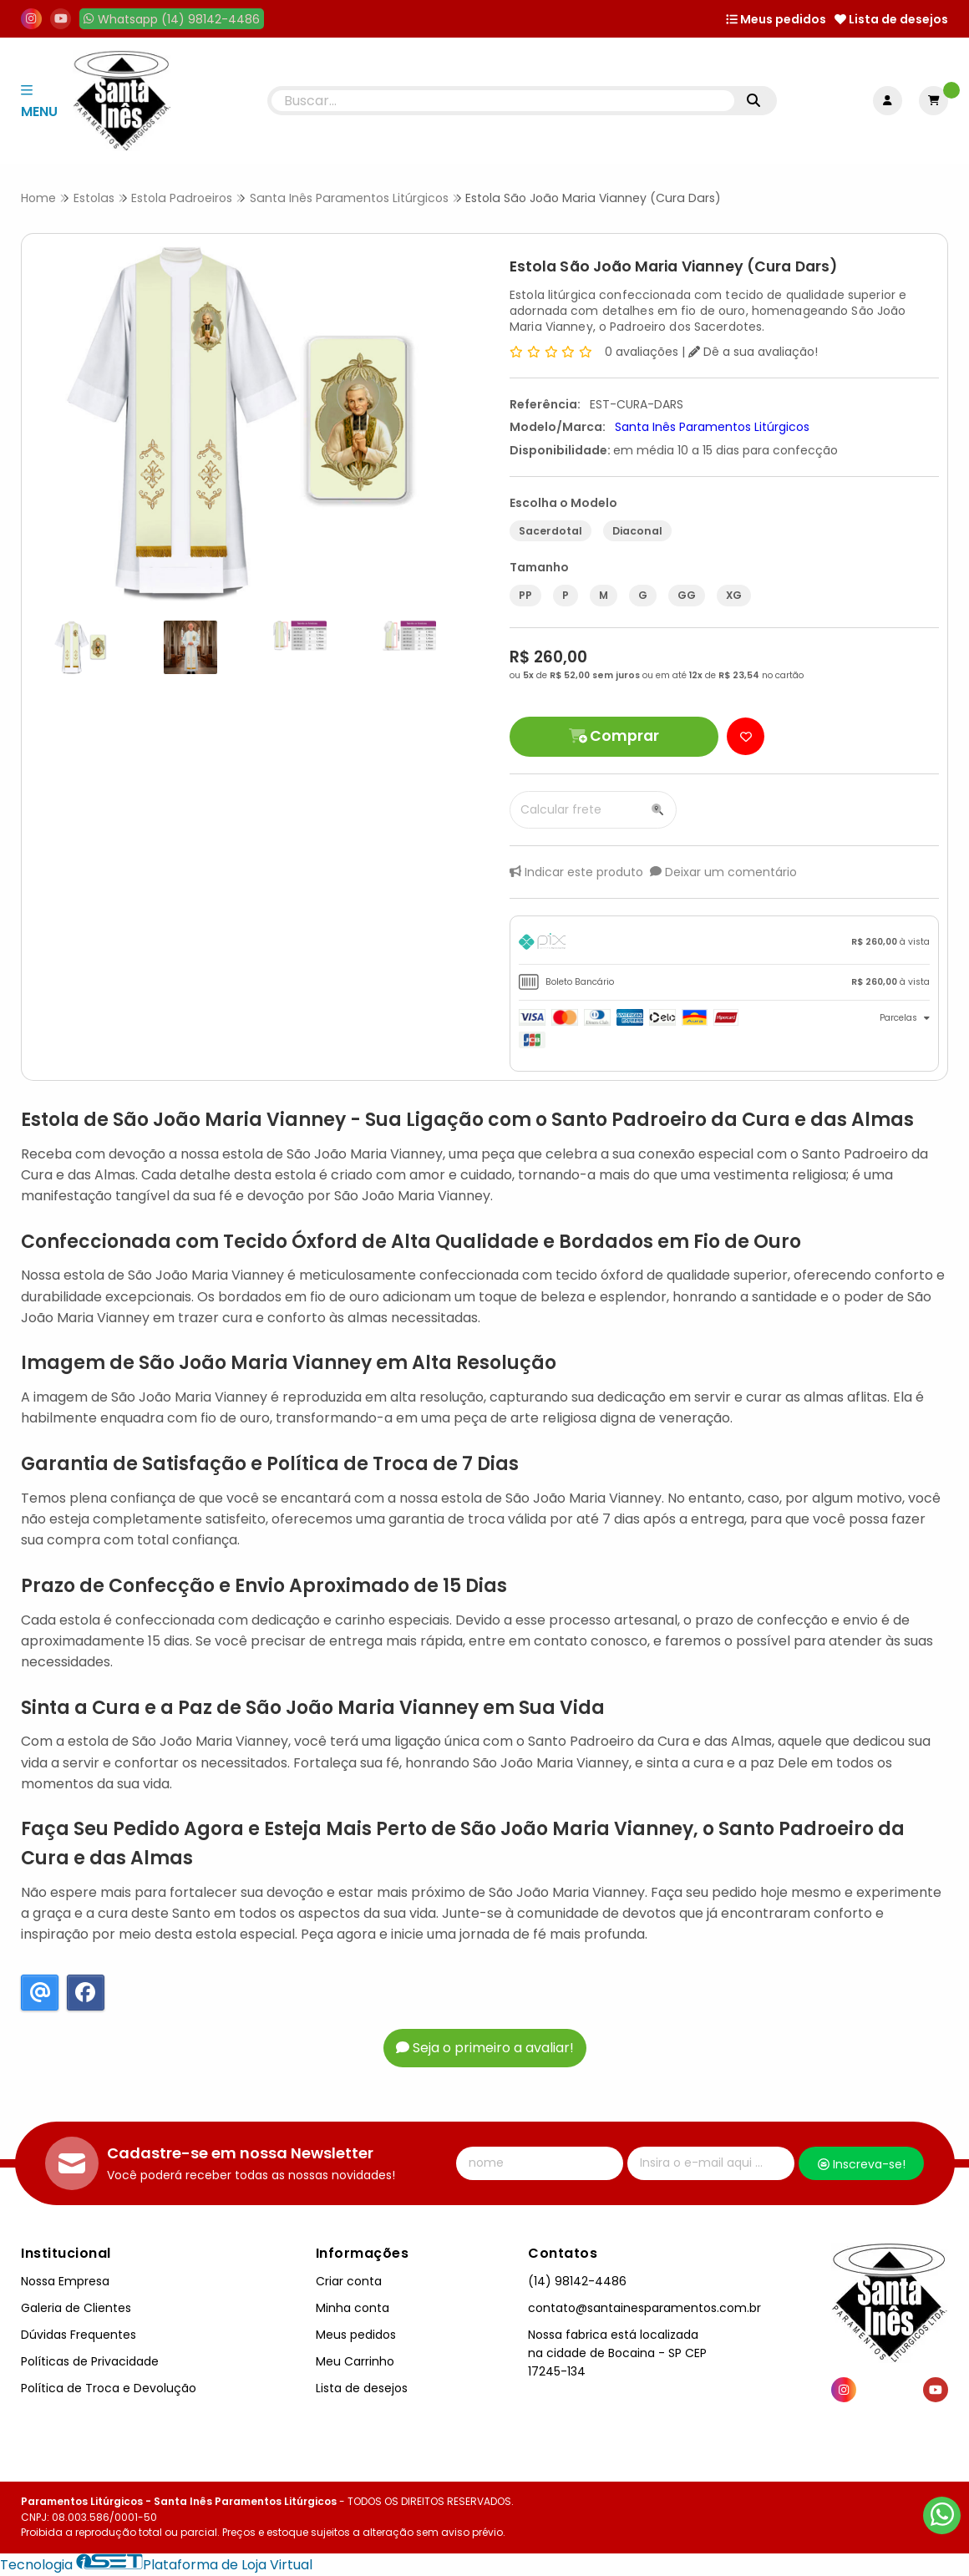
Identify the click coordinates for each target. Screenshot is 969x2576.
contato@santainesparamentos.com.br (644, 2308)
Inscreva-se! (862, 2164)
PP (525, 595)
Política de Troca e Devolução (108, 2388)
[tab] (724, 944)
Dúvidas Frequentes (78, 2334)
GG (686, 595)
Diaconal (637, 531)
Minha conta (352, 2308)
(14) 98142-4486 (577, 2281)
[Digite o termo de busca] (503, 100)
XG (734, 595)
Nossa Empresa (65, 2281)
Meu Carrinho (355, 2361)
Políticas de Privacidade (90, 2361)
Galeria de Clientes (76, 2308)
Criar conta (349, 2281)
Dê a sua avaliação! (753, 351)
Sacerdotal (550, 531)
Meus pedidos (776, 19)
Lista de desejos (891, 19)
